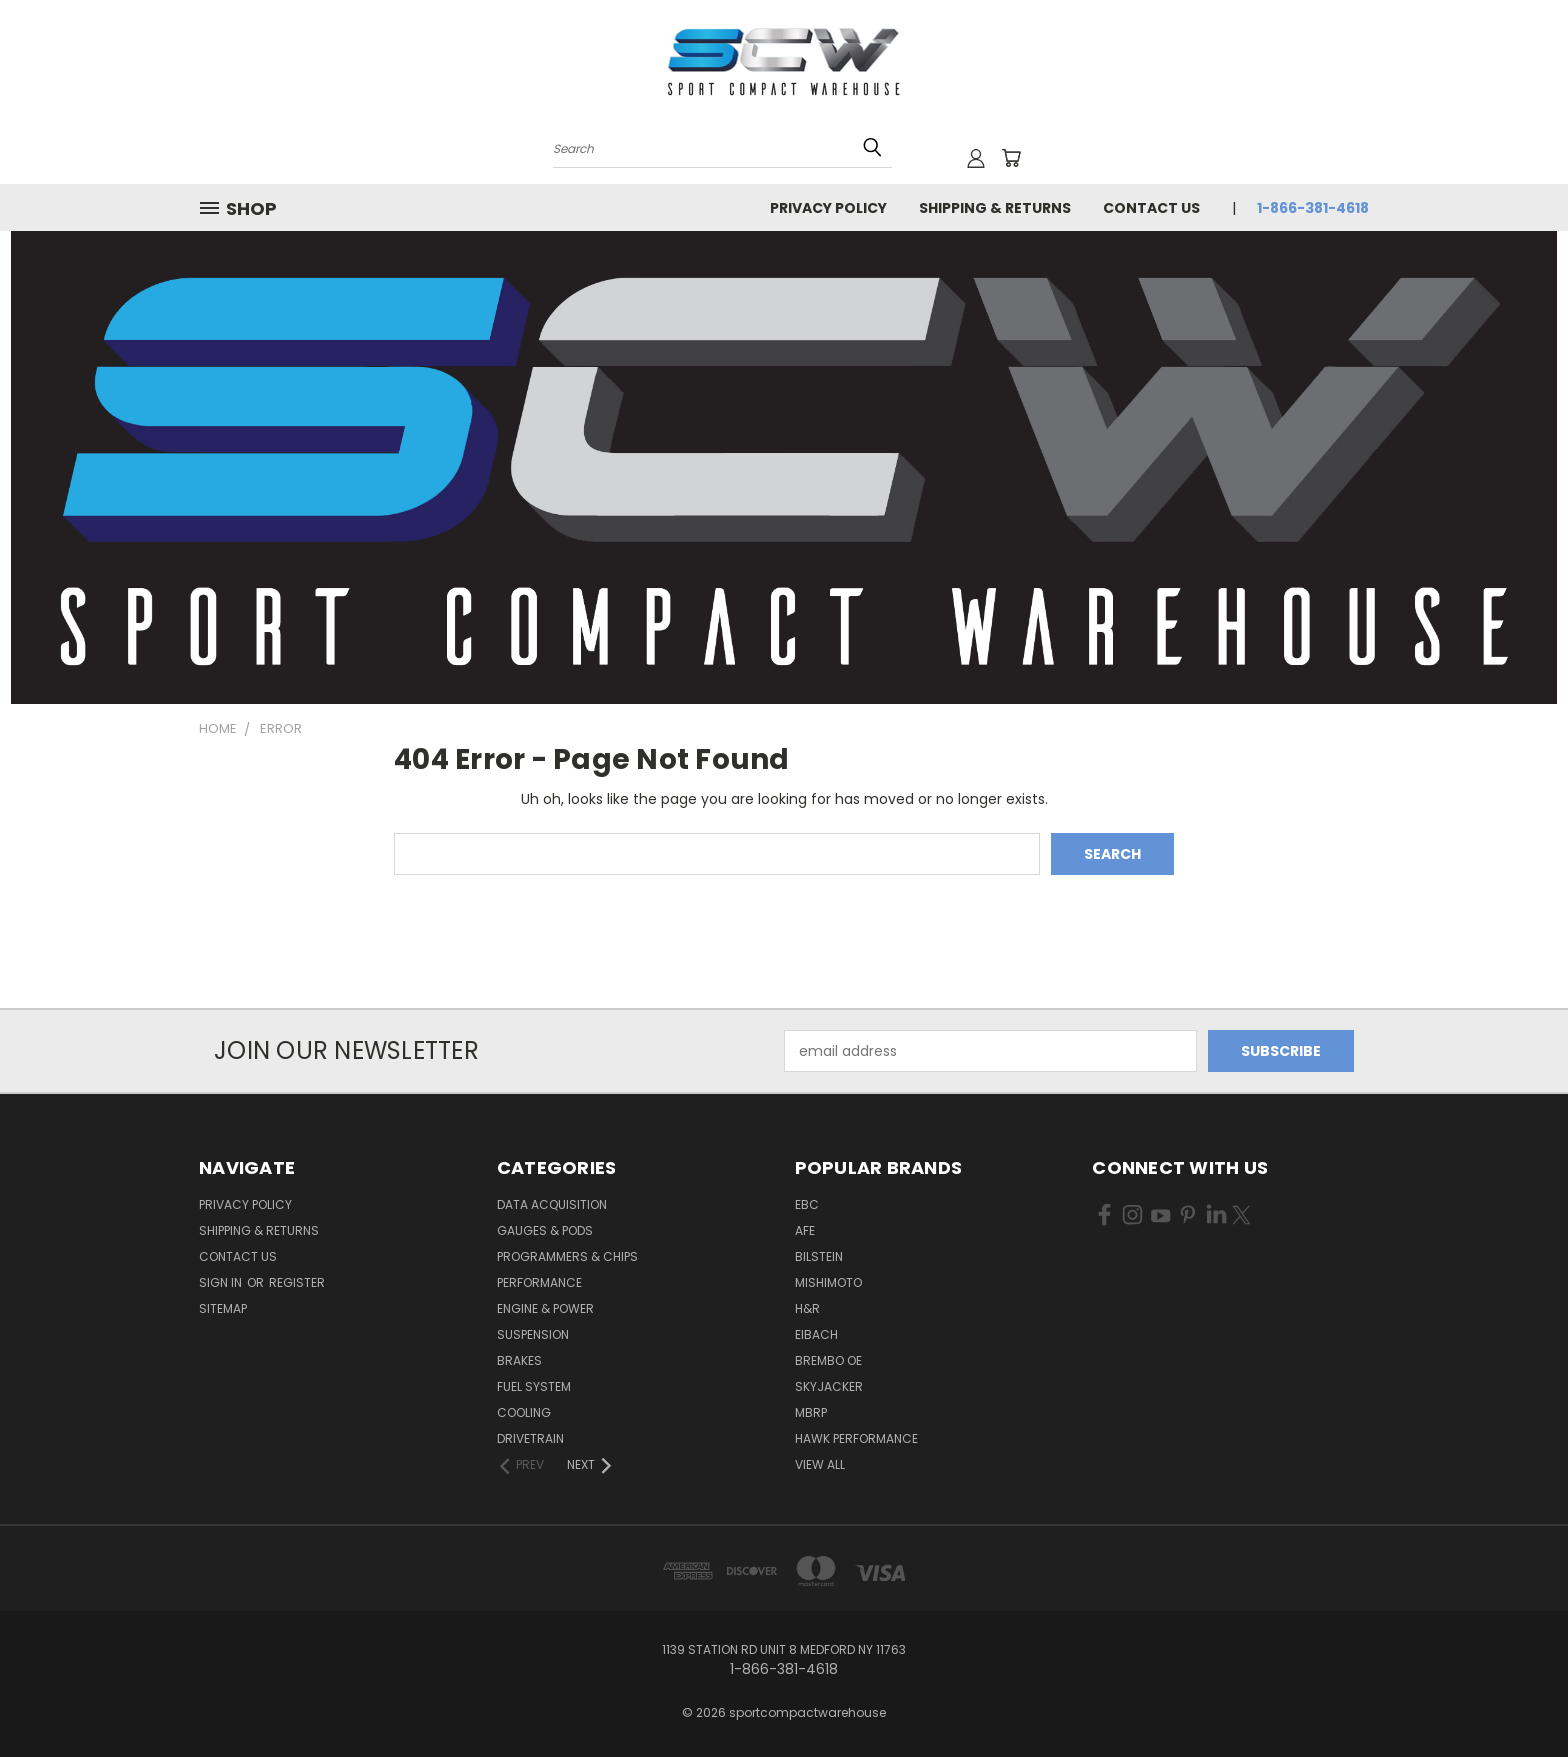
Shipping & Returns (995, 208)
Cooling (524, 1412)
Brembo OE (828, 1360)
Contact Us (1151, 208)
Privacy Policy (828, 208)
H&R (807, 1308)
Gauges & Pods (545, 1230)
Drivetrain (530, 1438)
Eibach (816, 1334)
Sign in (222, 1282)
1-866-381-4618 (1313, 208)
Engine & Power (545, 1308)
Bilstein (819, 1256)
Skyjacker (829, 1386)
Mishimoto (828, 1282)
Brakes (519, 1360)
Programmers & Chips (567, 1256)
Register (297, 1282)
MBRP (811, 1412)
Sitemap (223, 1308)
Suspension (533, 1334)
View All (820, 1464)
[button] (784, 467)
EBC (807, 1204)
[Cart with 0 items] (1011, 158)
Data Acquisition (552, 1204)
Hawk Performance (856, 1438)
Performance (539, 1282)
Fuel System (534, 1386)
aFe (805, 1230)
